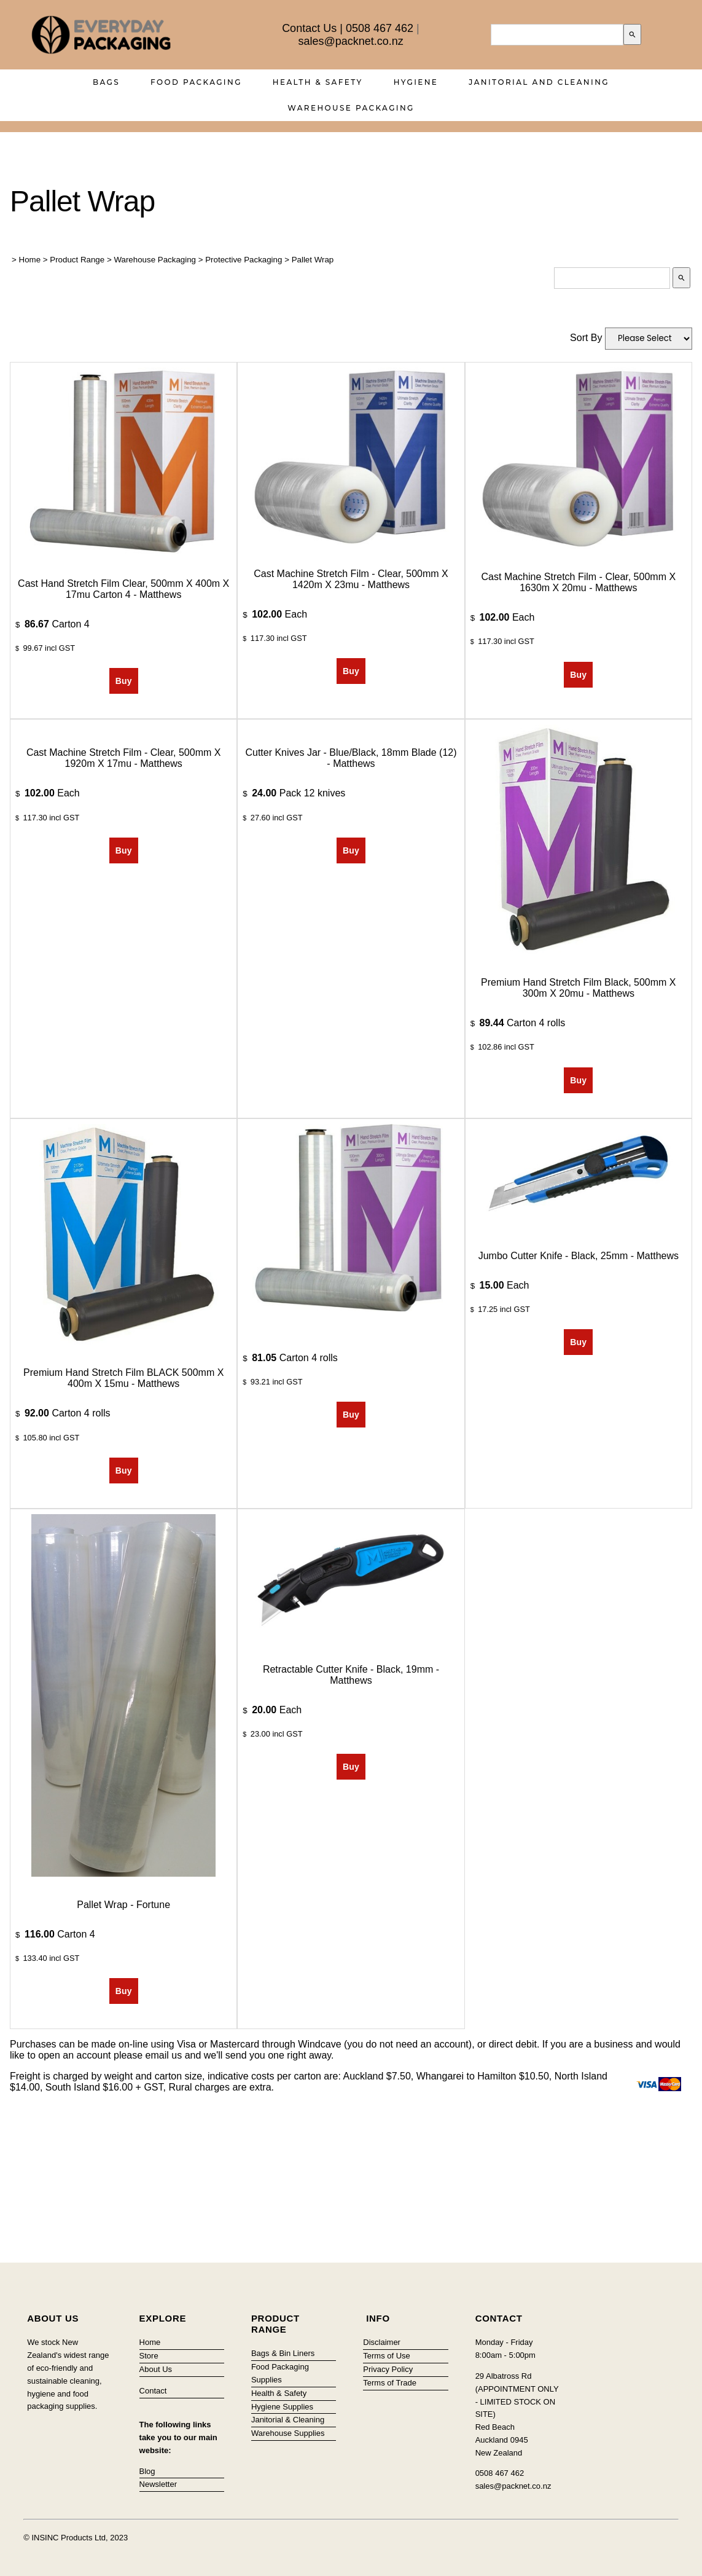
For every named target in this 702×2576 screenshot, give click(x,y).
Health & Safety (318, 82)
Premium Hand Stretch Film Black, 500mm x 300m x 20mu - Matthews (578, 988)
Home (30, 259)
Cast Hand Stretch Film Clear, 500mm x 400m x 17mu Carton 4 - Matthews (123, 589)
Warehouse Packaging (351, 107)
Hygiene (416, 82)
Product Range (77, 259)
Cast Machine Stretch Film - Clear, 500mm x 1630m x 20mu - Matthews (579, 582)
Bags (106, 82)
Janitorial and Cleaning (539, 82)
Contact (153, 2390)
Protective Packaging (243, 259)
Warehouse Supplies (287, 2433)
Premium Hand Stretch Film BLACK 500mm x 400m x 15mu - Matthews (123, 1378)
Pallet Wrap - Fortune (123, 1904)
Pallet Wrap (313, 259)
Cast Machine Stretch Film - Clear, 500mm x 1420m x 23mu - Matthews (351, 579)
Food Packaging (196, 82)
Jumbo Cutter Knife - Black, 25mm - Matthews (578, 1256)
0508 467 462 (379, 28)
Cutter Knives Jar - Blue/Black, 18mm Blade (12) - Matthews (350, 758)
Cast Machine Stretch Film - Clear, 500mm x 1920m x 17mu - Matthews (123, 758)
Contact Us (309, 28)
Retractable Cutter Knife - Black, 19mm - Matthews (351, 1675)
